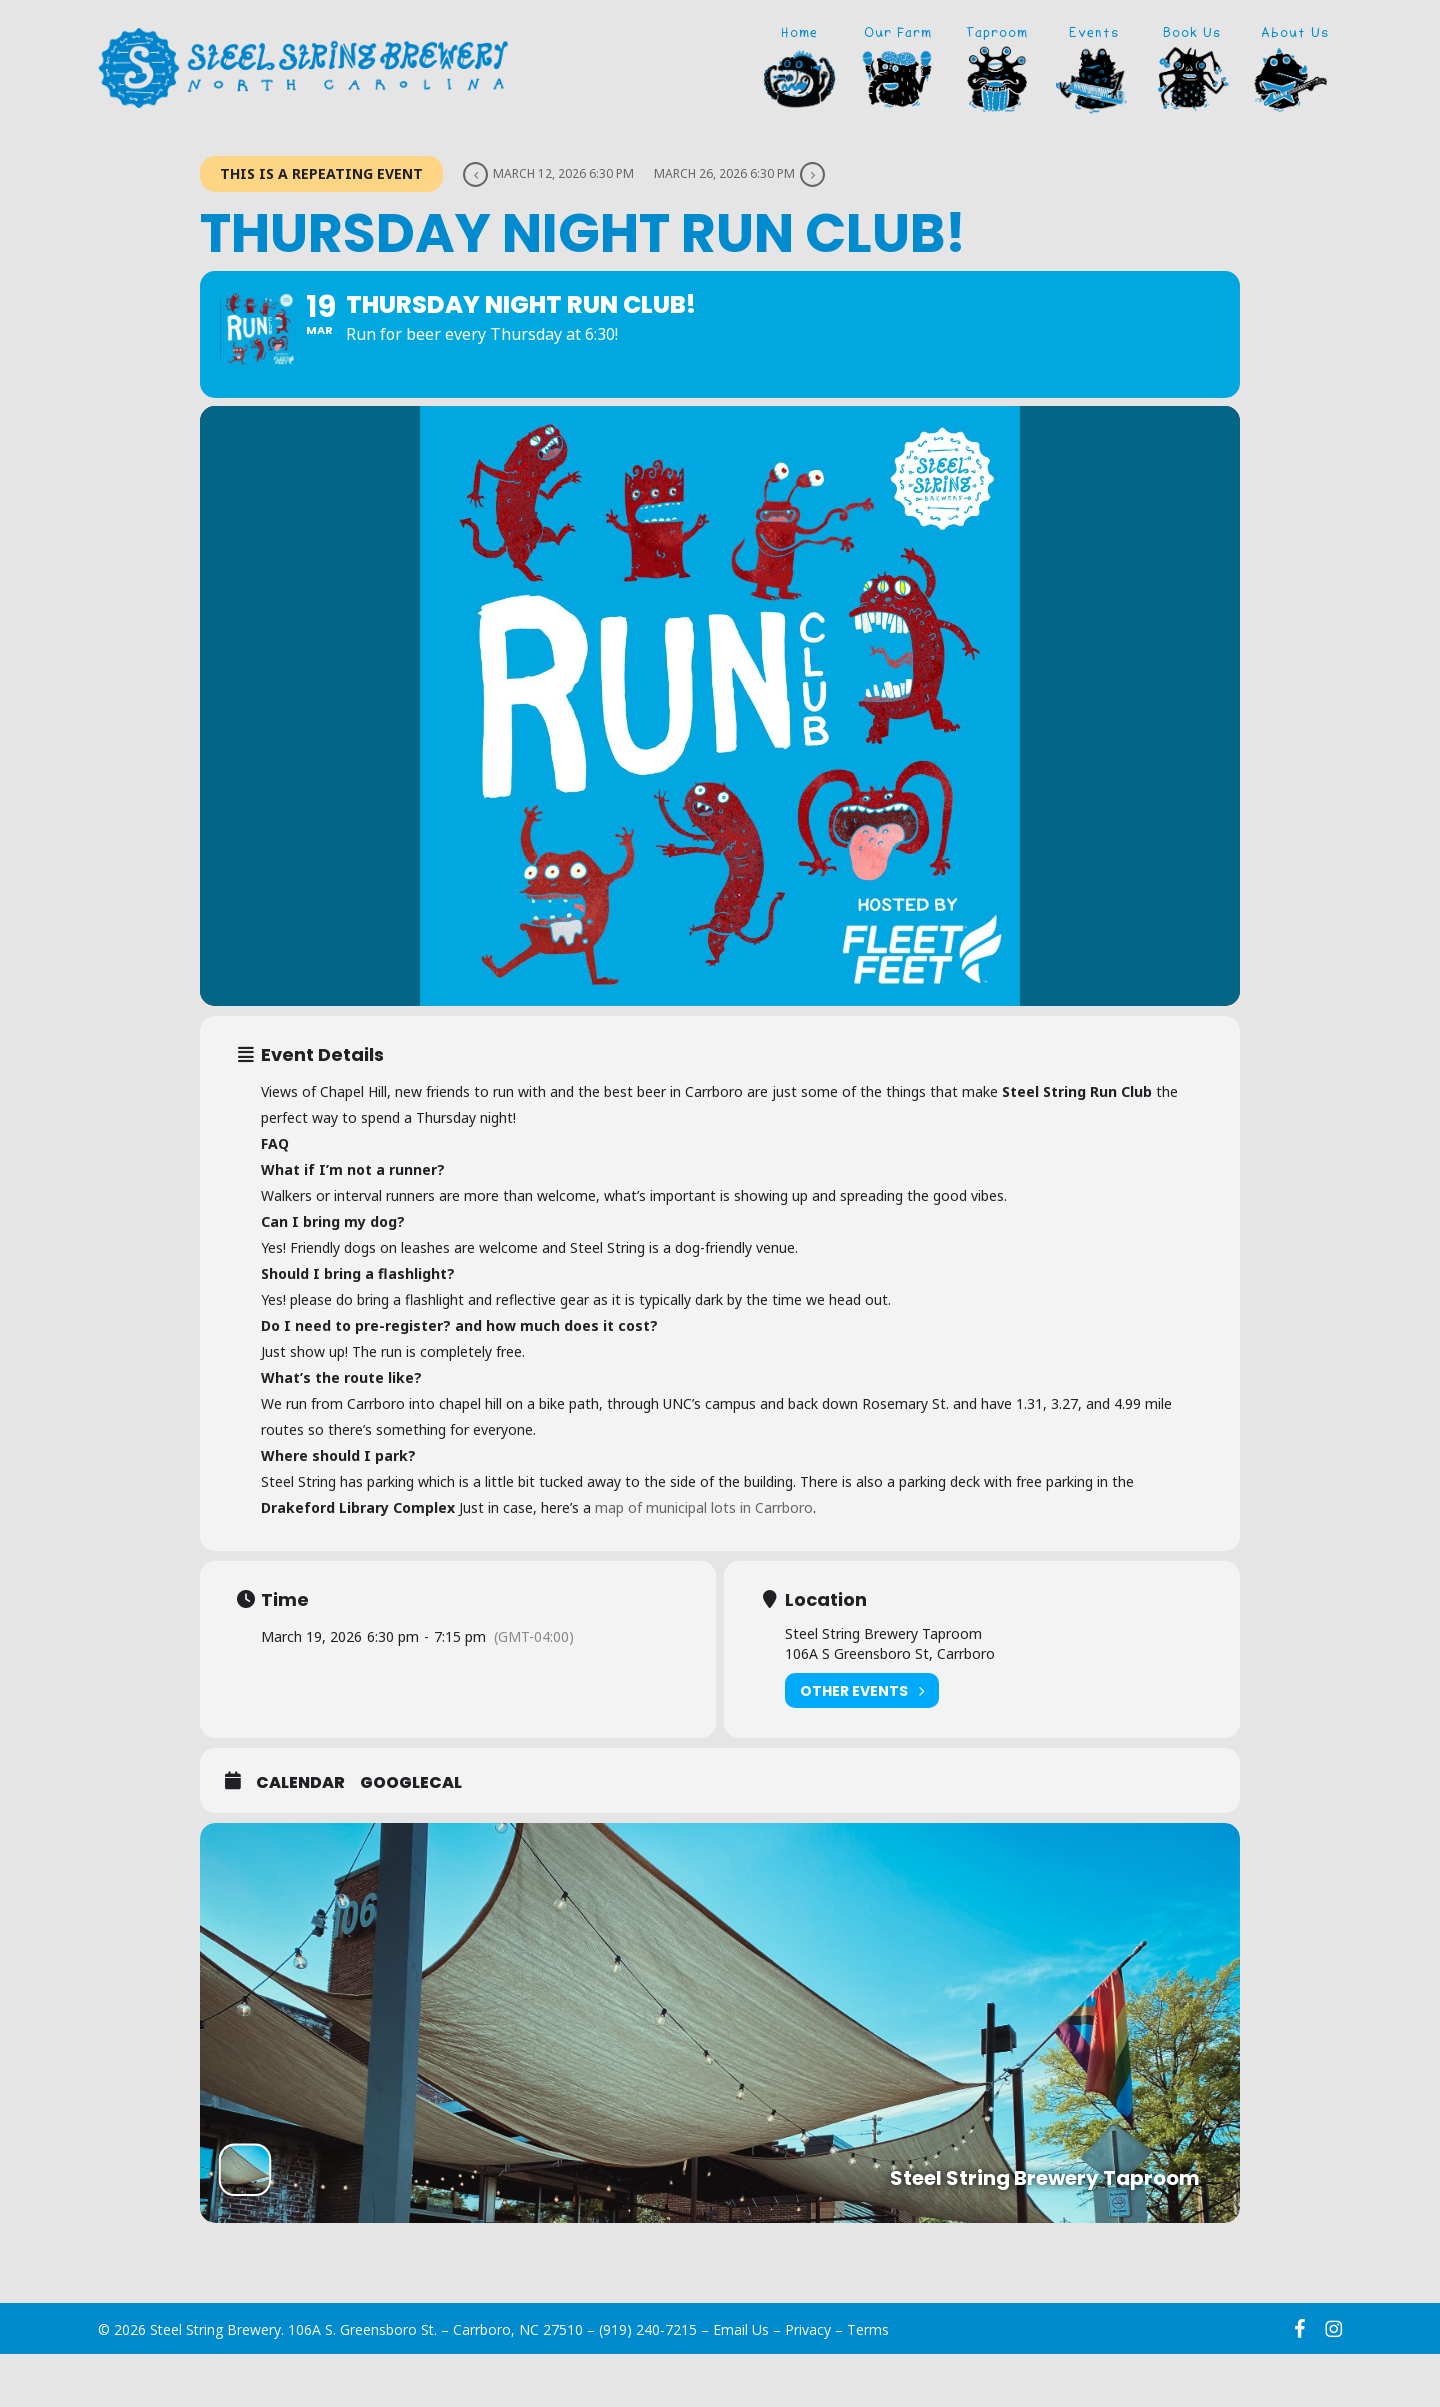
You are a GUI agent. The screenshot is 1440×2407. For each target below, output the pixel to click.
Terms (868, 2382)
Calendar (300, 1836)
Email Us (741, 2382)
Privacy (808, 2382)
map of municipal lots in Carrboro (704, 1560)
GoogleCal (411, 1836)
